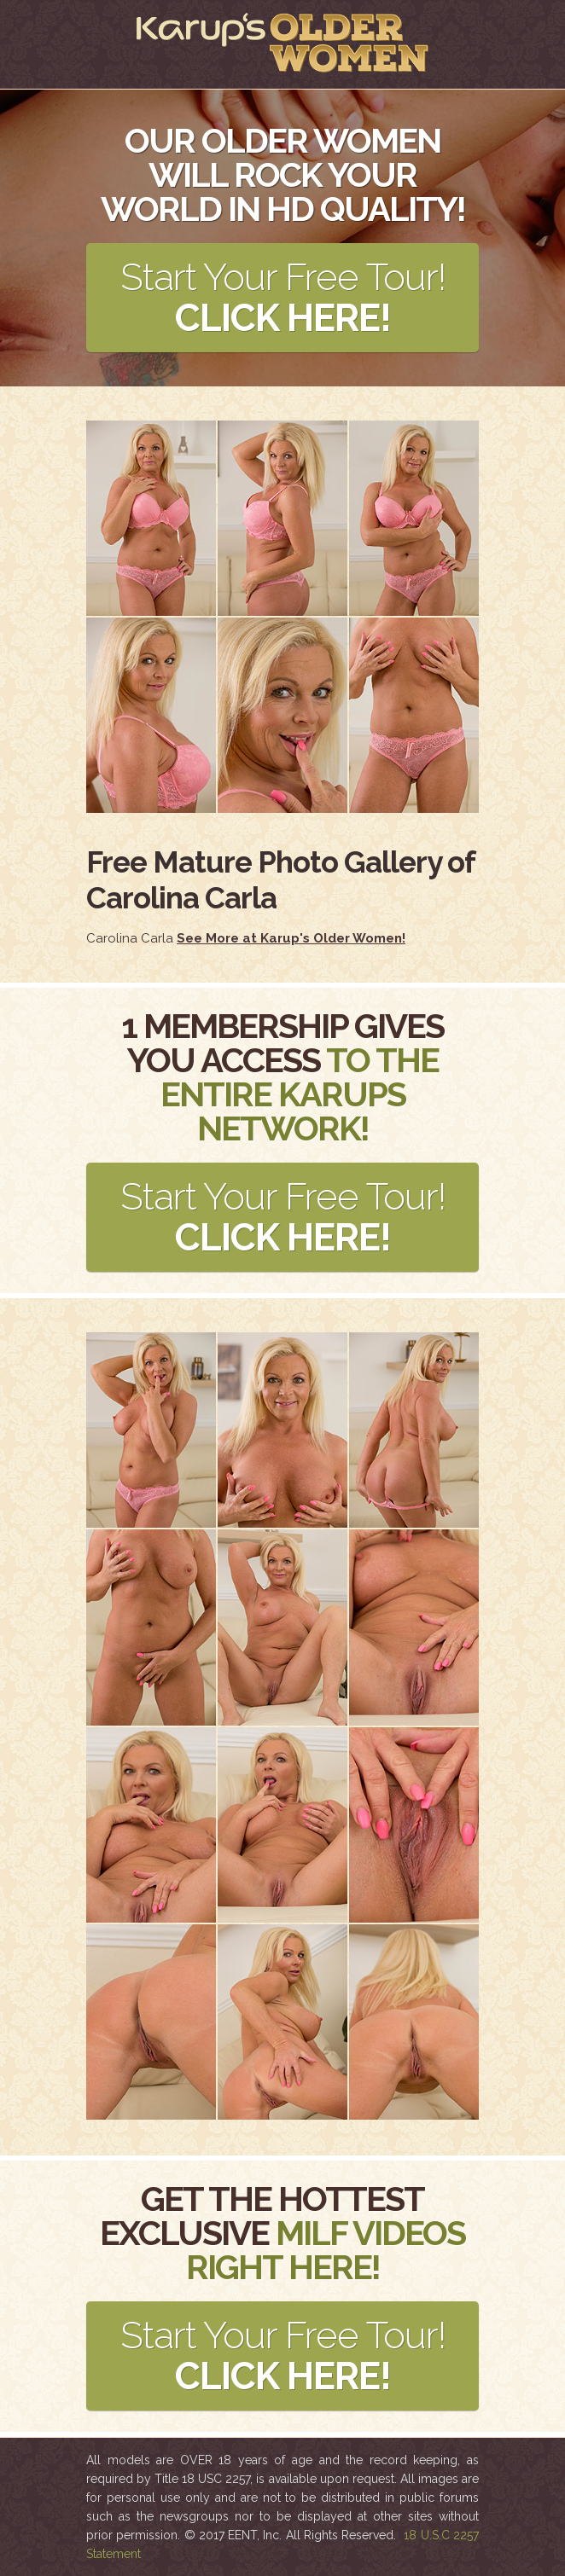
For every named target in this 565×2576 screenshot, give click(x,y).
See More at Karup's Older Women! (291, 938)
